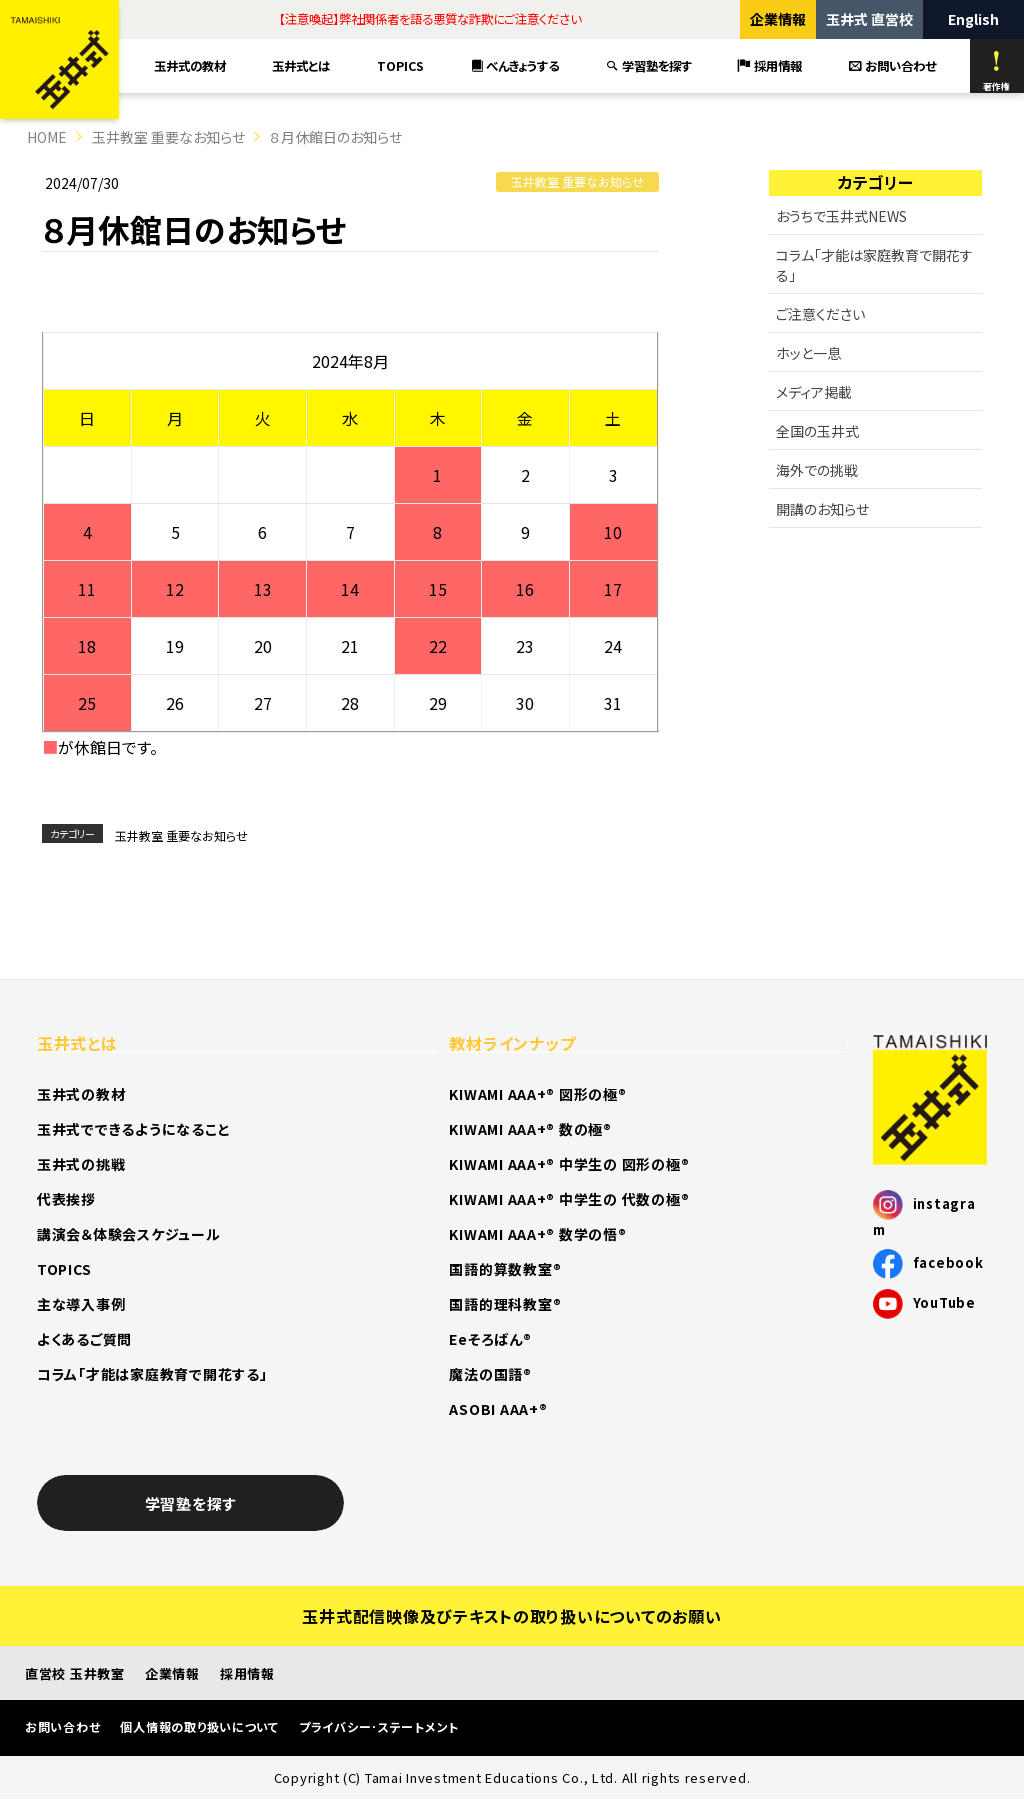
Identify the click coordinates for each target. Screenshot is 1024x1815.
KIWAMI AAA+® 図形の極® (537, 1094)
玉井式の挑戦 (81, 1164)
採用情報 (770, 66)
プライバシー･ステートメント (379, 1726)
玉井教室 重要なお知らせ (168, 137)
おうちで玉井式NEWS (841, 216)
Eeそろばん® (490, 1339)
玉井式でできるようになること (133, 1129)
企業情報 (778, 19)
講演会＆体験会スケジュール (129, 1234)
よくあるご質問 (84, 1339)
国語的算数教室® (505, 1269)
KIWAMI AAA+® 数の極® (530, 1129)
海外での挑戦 (817, 470)
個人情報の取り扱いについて (199, 1726)
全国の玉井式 (817, 431)
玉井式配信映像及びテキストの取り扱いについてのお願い (511, 1616)
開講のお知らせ (822, 509)
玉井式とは (301, 66)
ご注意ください (820, 314)
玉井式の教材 (190, 66)
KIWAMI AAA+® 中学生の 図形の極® (569, 1164)
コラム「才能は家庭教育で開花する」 (874, 265)
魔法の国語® (490, 1374)
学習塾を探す (649, 66)
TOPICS (400, 66)
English (973, 19)
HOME (47, 137)
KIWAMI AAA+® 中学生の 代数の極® (569, 1199)
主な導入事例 (81, 1304)
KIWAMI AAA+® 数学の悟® (537, 1234)
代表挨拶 (66, 1199)
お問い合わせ (892, 66)
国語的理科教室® (505, 1304)
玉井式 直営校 (869, 19)
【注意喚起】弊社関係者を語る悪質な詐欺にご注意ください (430, 19)
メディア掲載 (814, 392)
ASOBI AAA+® (498, 1409)
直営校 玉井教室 (75, 1673)
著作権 (996, 71)
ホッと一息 (808, 353)
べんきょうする (515, 66)
